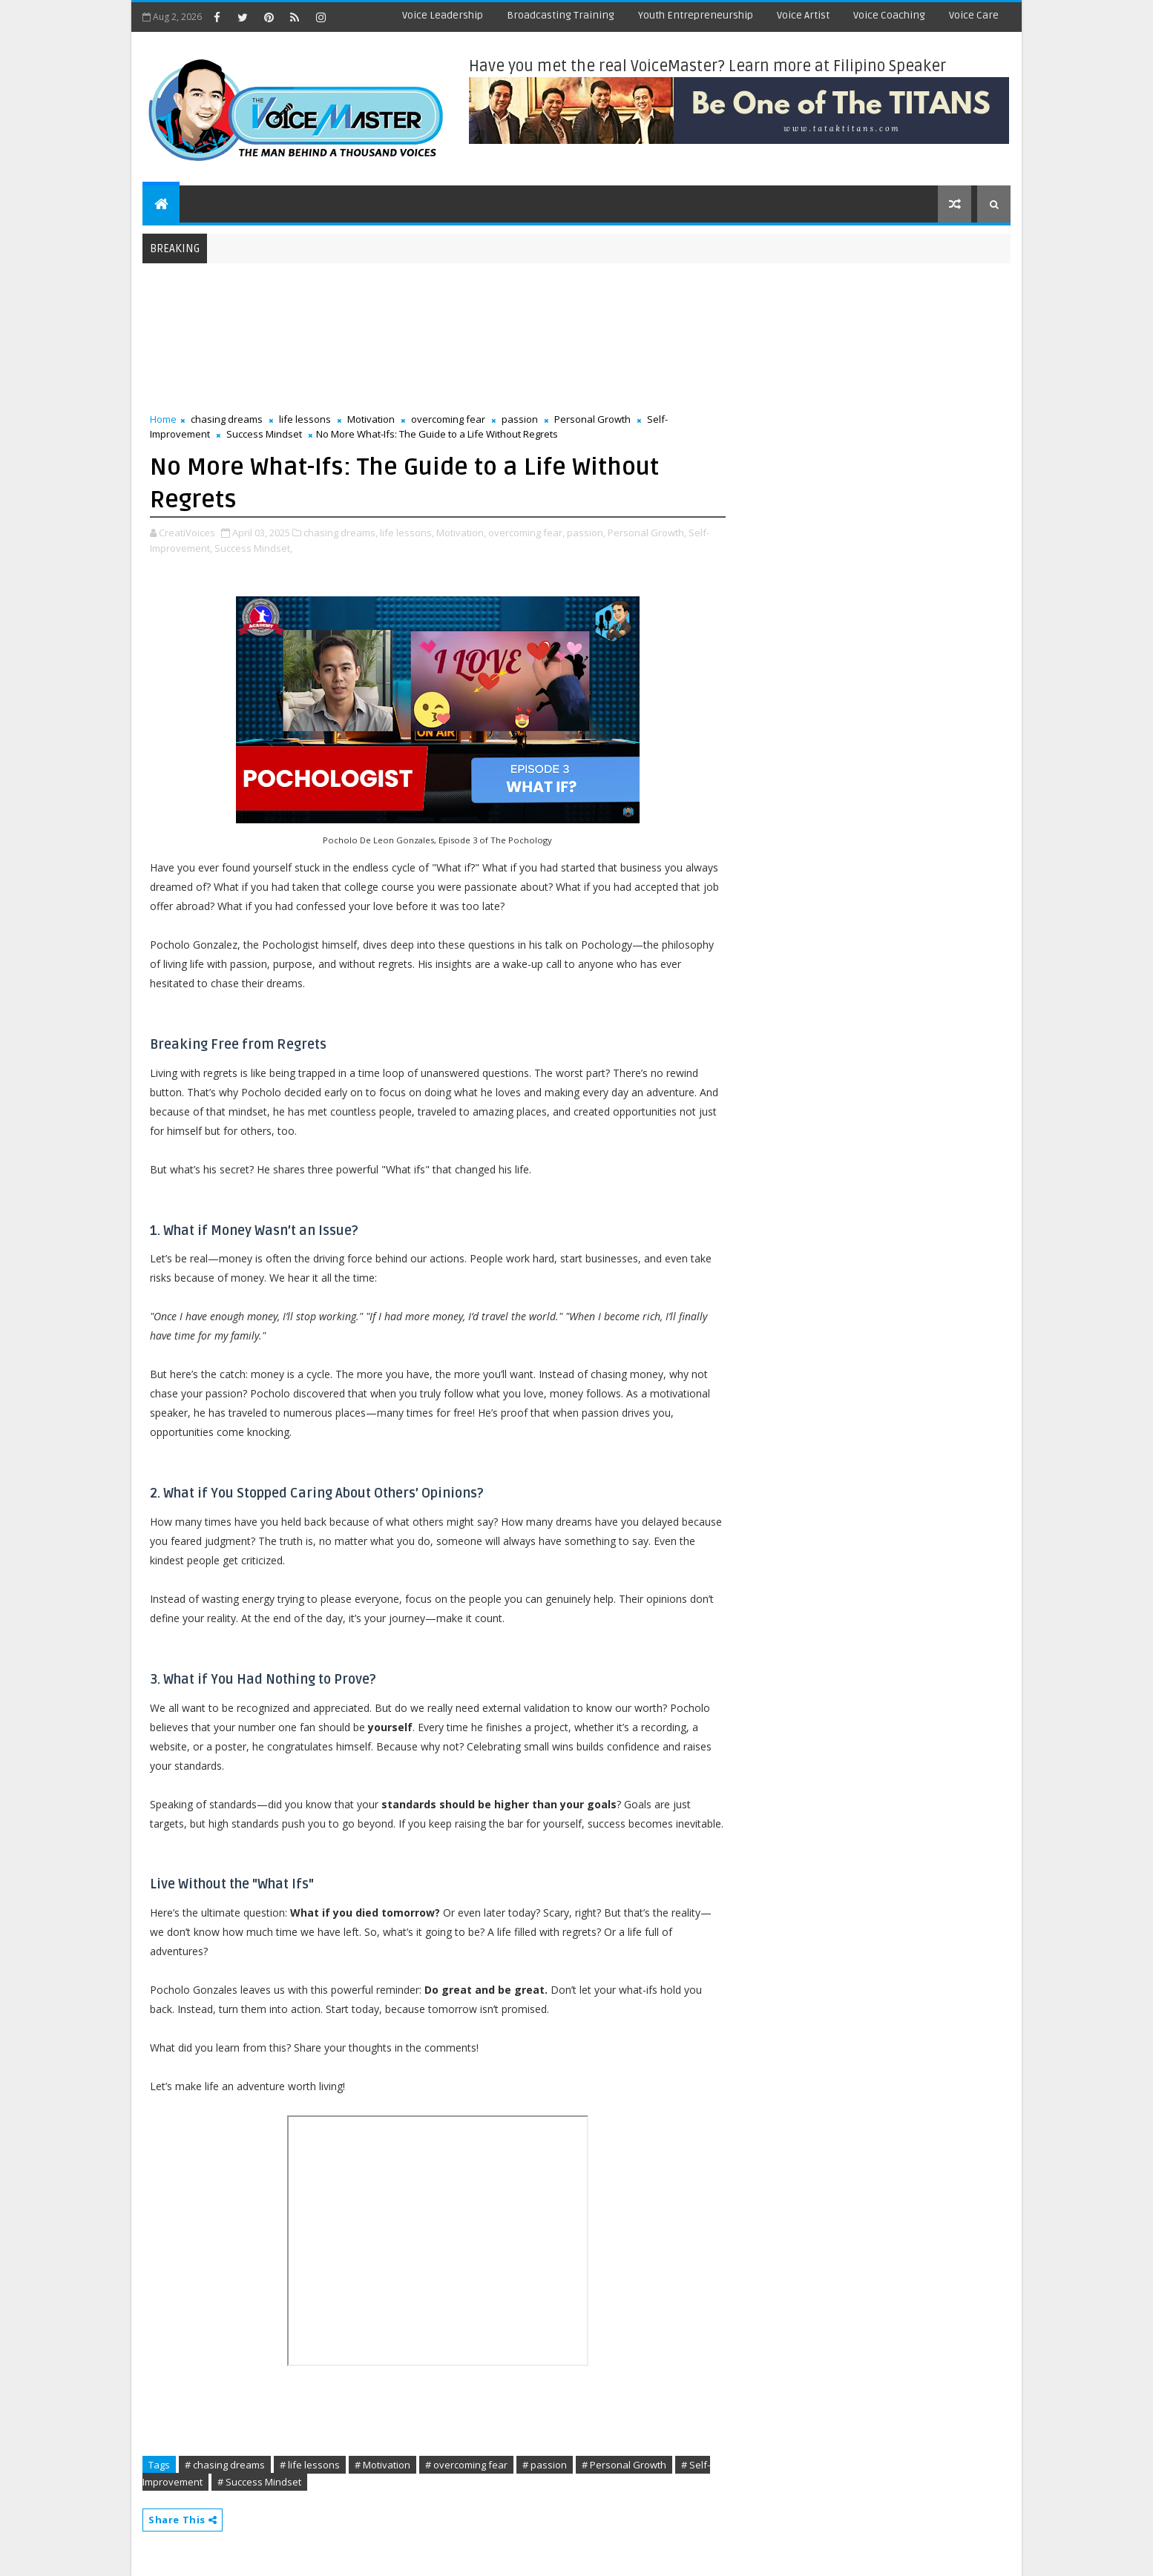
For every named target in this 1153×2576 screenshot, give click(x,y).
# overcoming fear (466, 2464)
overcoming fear (448, 419)
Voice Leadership (442, 15)
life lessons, (407, 532)
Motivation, (461, 532)
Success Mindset (264, 434)
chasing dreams (227, 419)
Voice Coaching (889, 15)
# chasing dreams (225, 2464)
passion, (586, 532)
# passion (544, 2464)
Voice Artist (803, 15)
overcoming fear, (526, 532)
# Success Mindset (259, 2481)
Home (163, 419)
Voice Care (974, 15)
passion (520, 419)
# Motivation (382, 2464)
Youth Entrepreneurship (695, 15)
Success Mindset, (253, 548)
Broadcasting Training (560, 15)
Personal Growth (592, 419)
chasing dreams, (340, 532)
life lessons (305, 419)
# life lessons (310, 2464)
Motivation (371, 419)
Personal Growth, (647, 532)
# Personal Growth (624, 2464)
